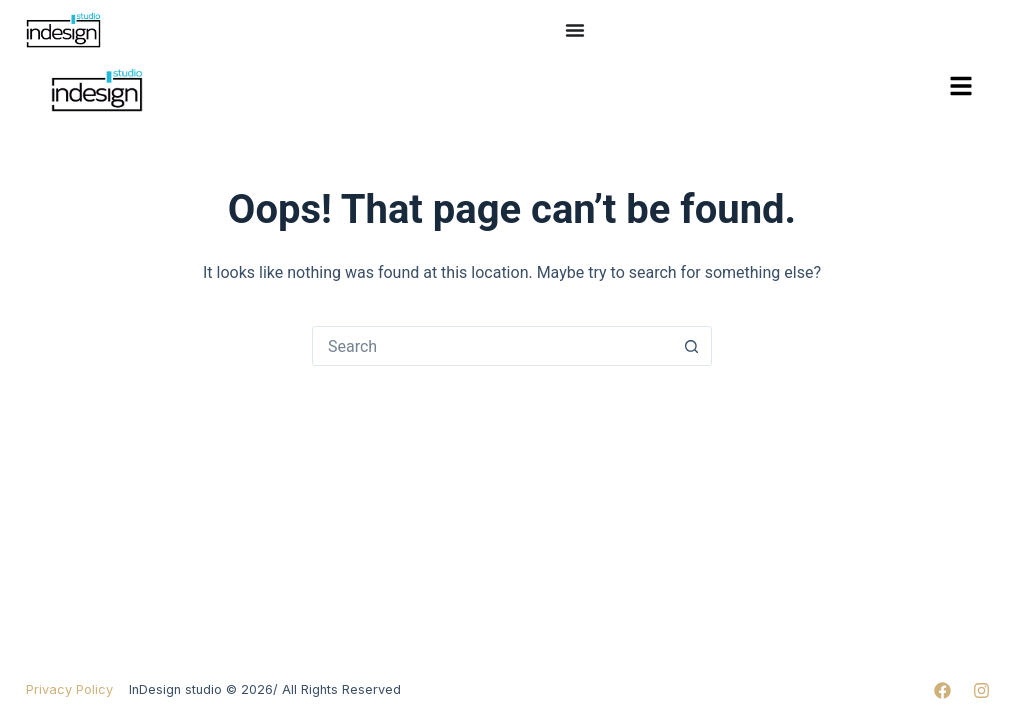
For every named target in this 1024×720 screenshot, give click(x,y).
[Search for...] (492, 346)
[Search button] (691, 346)
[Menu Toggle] (575, 30)
